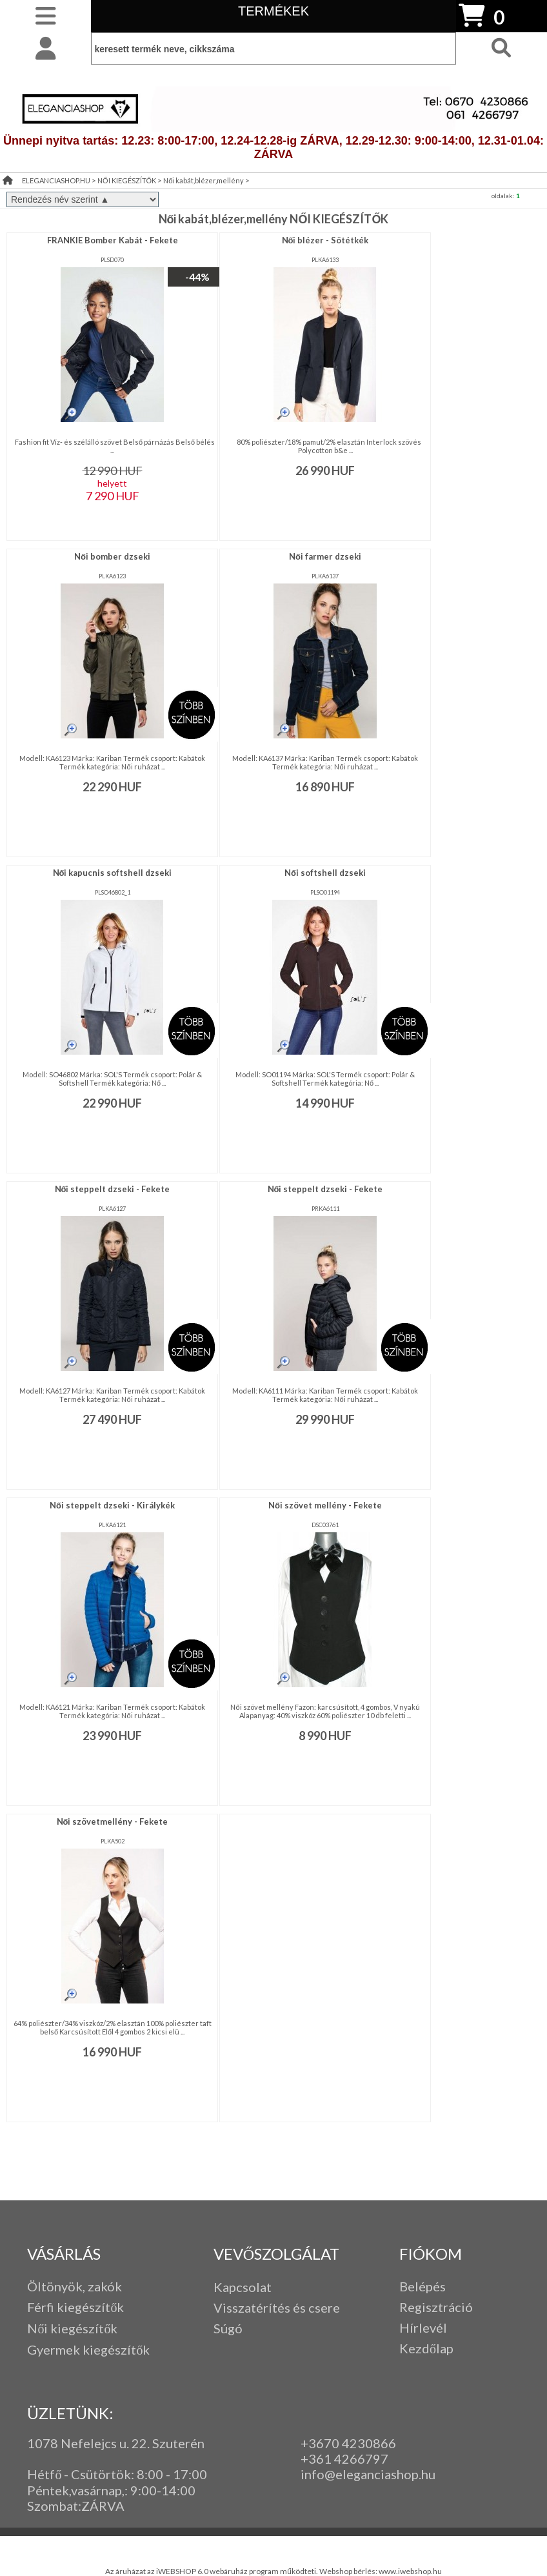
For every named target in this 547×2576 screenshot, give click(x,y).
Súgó (228, 2328)
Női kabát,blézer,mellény (203, 180)
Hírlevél (423, 2327)
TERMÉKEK (273, 11)
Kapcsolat (243, 2287)
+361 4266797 (344, 2458)
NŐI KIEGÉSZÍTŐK (126, 180)
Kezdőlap (426, 2348)
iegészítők (94, 2307)
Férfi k (45, 2307)
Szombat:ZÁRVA (75, 2505)
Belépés (422, 2286)
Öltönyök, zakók (74, 2286)
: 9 (131, 2490)
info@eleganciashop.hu (368, 2474)
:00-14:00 (166, 2490)
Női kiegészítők (72, 2328)
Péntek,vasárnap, (75, 2490)
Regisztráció (436, 2307)
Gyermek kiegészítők (88, 2349)
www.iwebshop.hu (410, 2571)
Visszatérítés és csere (277, 2307)
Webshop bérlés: (349, 2571)
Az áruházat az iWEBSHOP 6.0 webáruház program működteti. (212, 2571)
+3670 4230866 (348, 2443)
